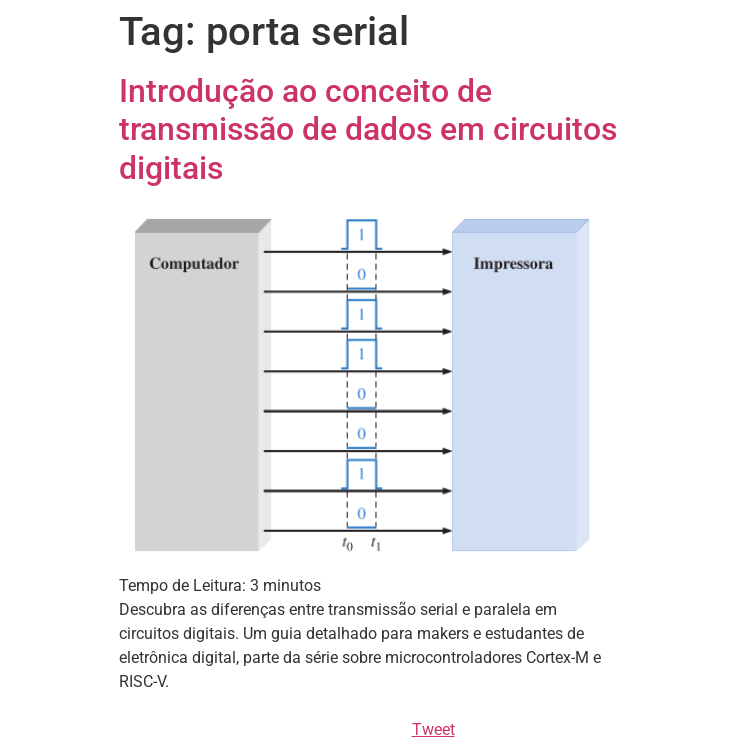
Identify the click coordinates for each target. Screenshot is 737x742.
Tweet (433, 729)
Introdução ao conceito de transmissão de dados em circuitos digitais (368, 129)
